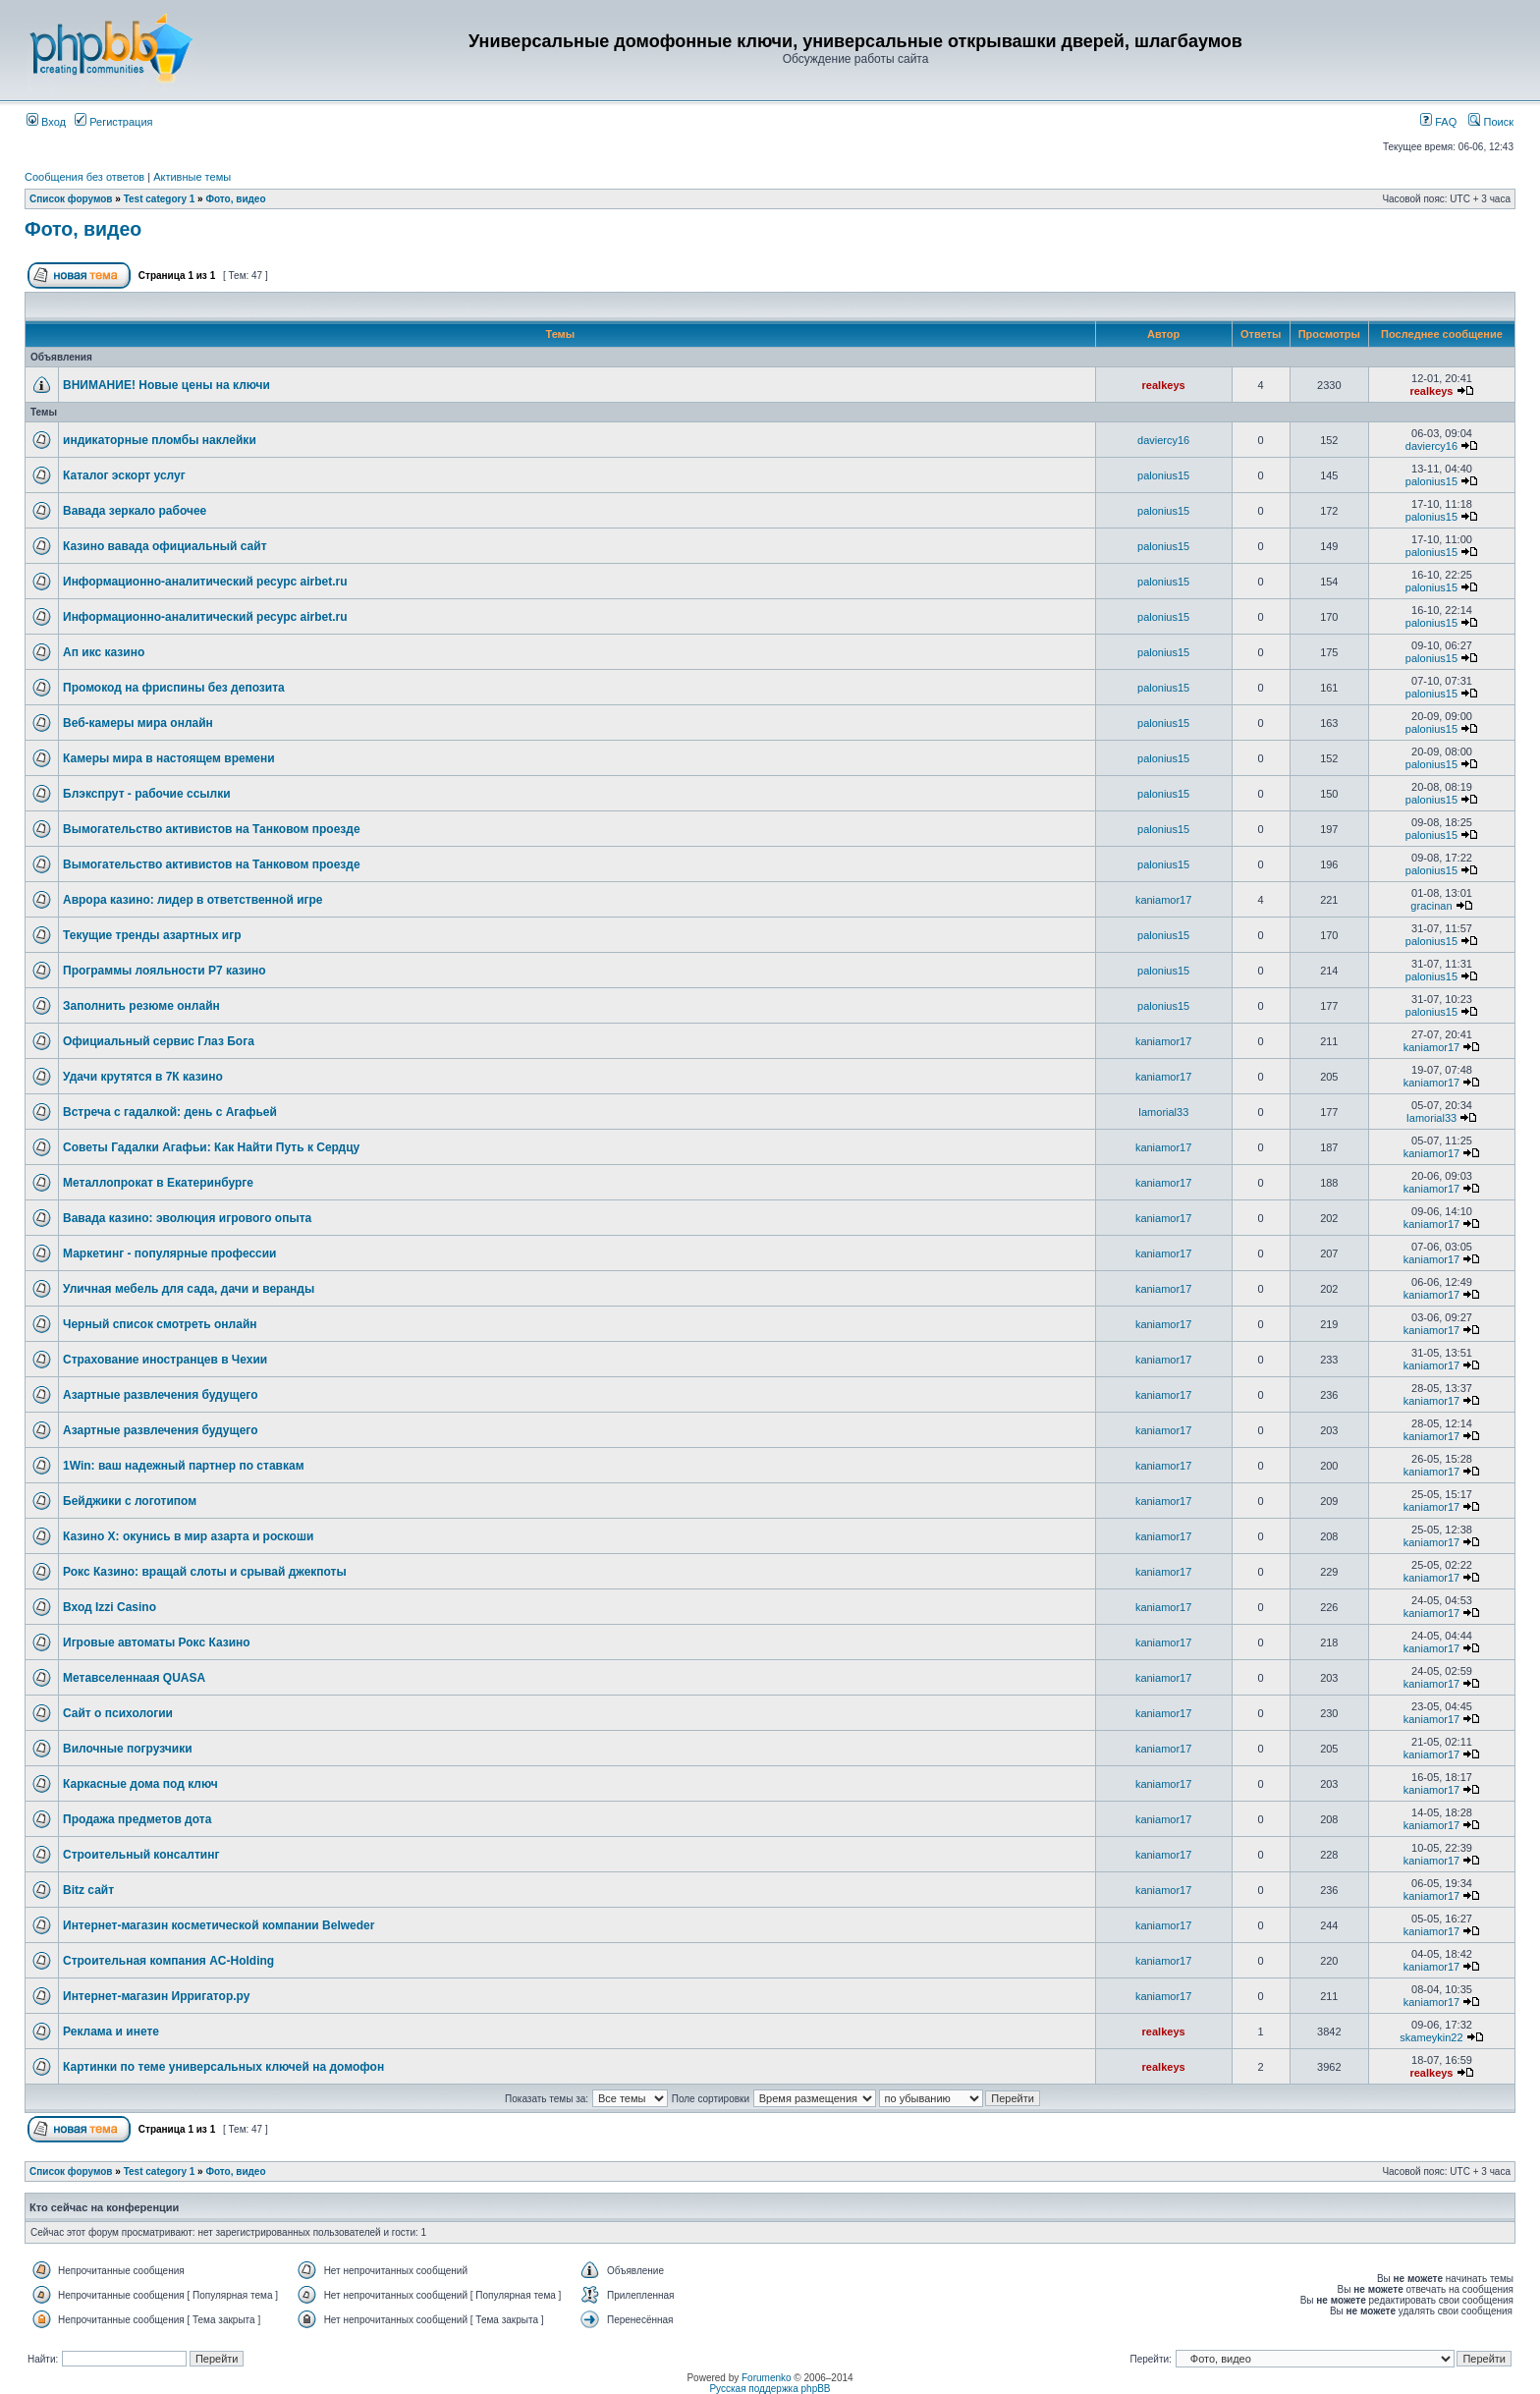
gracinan (1431, 906)
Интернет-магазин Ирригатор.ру (156, 1996)
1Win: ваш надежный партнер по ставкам (183, 1466)
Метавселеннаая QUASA (134, 1678)
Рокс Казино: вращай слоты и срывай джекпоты (205, 1572)
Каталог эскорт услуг (124, 475)
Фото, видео (235, 199)
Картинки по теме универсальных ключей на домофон (223, 2067)
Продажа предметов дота (137, 1819)
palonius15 (1163, 475)
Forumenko (767, 2377)
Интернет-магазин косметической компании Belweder (218, 1925)
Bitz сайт (88, 1890)
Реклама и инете (111, 2031)
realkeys (1163, 385)
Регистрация (113, 122)
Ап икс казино (103, 652)
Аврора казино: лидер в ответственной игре (193, 900)
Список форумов (71, 199)
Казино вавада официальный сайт (165, 546)
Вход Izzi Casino (109, 1607)
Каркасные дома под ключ (140, 1784)
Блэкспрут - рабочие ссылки (147, 794)
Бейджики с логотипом (129, 1501)
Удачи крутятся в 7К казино (143, 1077)
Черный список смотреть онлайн (160, 1324)
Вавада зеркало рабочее (134, 511)
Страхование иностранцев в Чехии (165, 1359)
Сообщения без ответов (84, 177)
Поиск (1490, 122)
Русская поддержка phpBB (769, 2388)
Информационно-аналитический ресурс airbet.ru (205, 581)
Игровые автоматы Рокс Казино (156, 1642)
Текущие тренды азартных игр (152, 935)
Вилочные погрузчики (127, 1748)
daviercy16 (1163, 440)
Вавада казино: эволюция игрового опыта (187, 1218)
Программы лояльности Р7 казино (164, 970)
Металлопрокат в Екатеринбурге (158, 1183)
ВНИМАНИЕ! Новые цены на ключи (166, 385)
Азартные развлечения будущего (160, 1395)
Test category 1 (159, 199)
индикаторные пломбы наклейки (159, 440)
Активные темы (192, 177)
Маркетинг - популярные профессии (170, 1253)
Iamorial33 (1163, 1112)
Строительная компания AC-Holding (168, 1961)
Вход (46, 122)
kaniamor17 (1163, 900)
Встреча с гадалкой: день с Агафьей (170, 1112)
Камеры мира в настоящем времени (169, 758)
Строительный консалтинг (141, 1855)
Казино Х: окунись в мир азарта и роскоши (188, 1536)
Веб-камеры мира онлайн (138, 723)
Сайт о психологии (118, 1713)
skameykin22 (1431, 2037)
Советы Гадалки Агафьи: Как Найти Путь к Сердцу (211, 1147)
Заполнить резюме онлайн (141, 1006)
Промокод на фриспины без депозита (174, 688)
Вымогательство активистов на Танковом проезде (211, 829)
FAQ (1438, 122)
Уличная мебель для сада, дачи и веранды (188, 1289)
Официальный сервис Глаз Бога (158, 1041)
